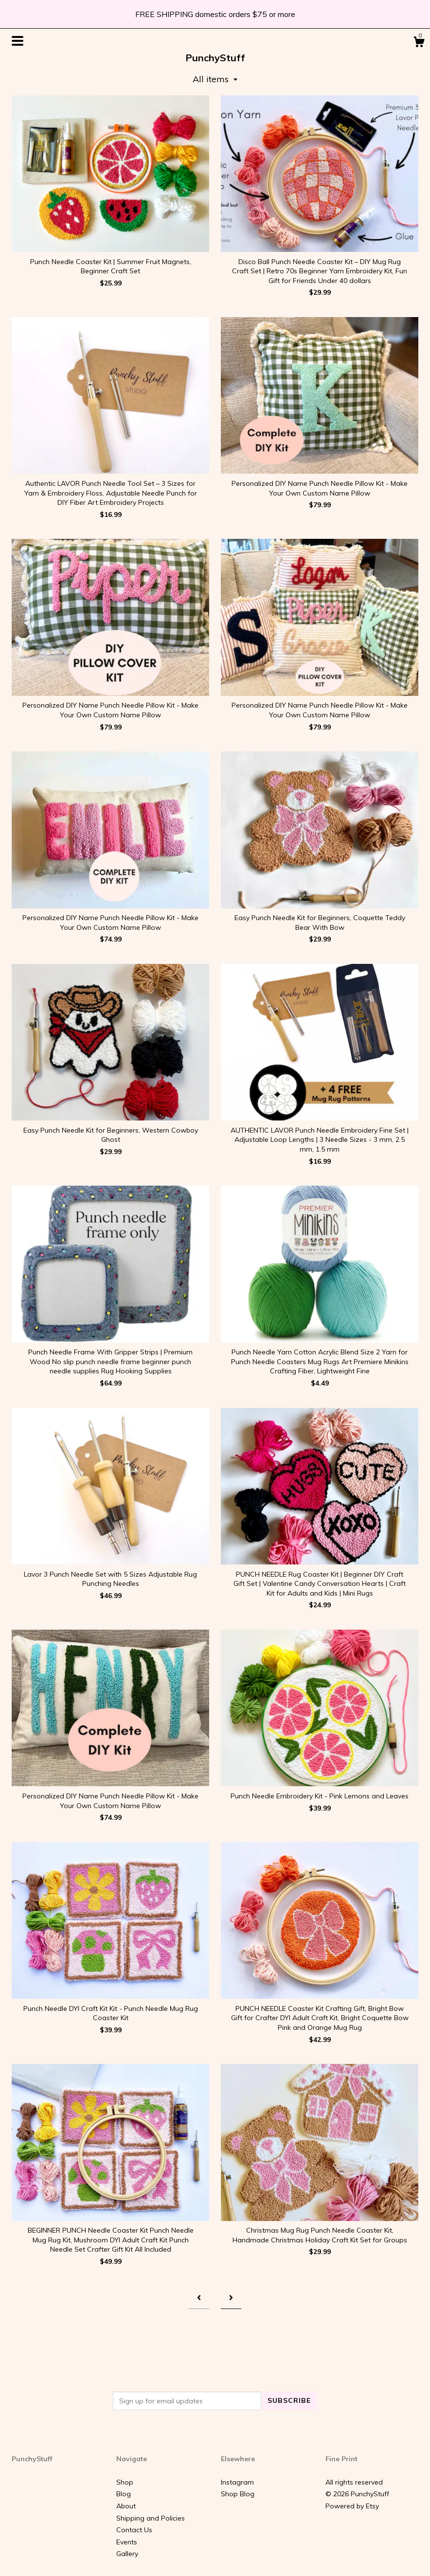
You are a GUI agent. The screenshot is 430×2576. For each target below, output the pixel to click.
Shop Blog (237, 2493)
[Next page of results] (231, 2297)
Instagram (237, 2482)
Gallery (127, 2553)
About (126, 2506)
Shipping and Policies (150, 2518)
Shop (124, 2482)
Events (126, 2542)
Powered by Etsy (352, 2506)
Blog (123, 2493)
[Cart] (418, 43)
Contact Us (134, 2529)
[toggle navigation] (17, 41)
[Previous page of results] (199, 2297)
